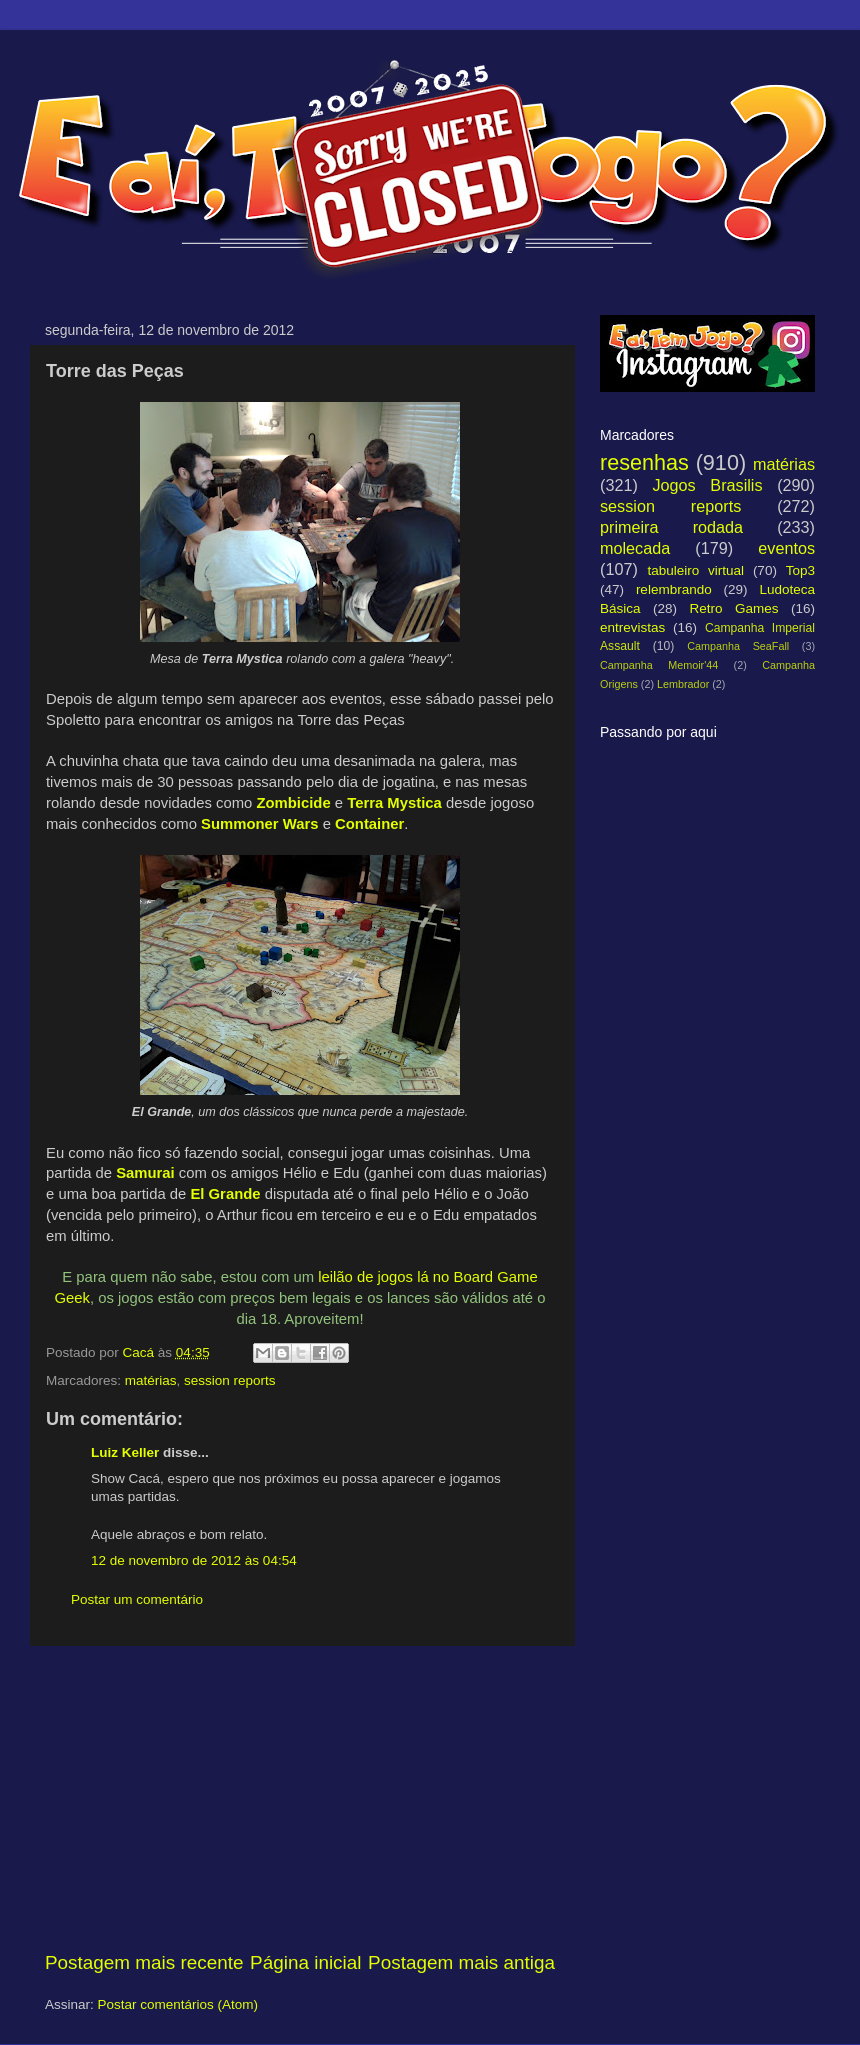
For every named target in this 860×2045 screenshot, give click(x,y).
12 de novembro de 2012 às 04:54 (194, 1560)
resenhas (644, 462)
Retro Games (733, 608)
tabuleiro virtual (695, 570)
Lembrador (683, 684)
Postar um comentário (137, 1599)
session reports (230, 1380)
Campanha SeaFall (738, 646)
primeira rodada (671, 527)
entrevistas (632, 627)
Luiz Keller (125, 1452)
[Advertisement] (300, 1798)
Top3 (800, 570)
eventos (786, 548)
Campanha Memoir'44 (659, 665)
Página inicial (305, 1962)
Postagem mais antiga (461, 1962)
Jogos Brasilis (707, 485)
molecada (635, 548)
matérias (151, 1380)
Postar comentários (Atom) (178, 2004)
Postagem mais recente (144, 1962)
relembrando (674, 589)
